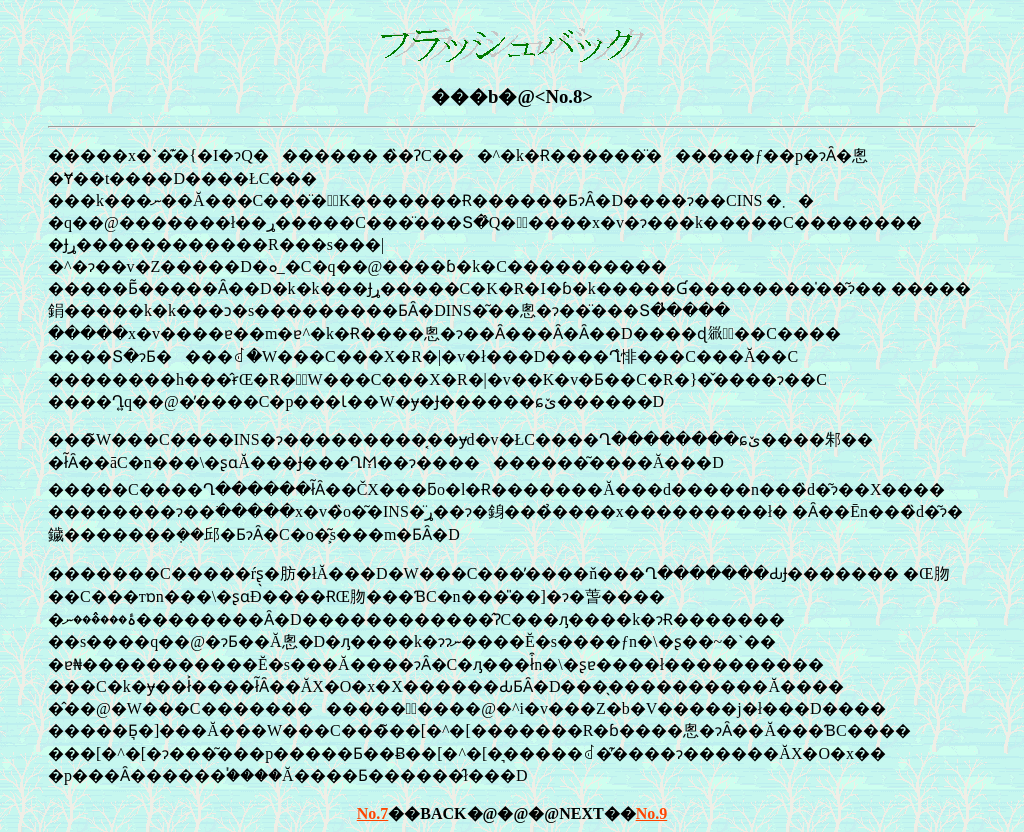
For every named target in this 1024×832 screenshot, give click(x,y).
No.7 (373, 813)
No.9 (652, 813)
